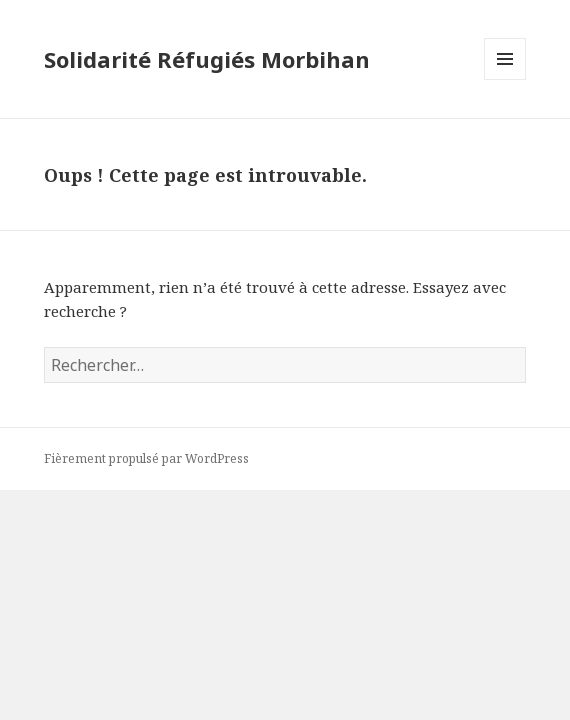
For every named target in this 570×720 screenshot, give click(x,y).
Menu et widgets (505, 79)
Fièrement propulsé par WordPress (146, 458)
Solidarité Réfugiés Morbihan (207, 59)
